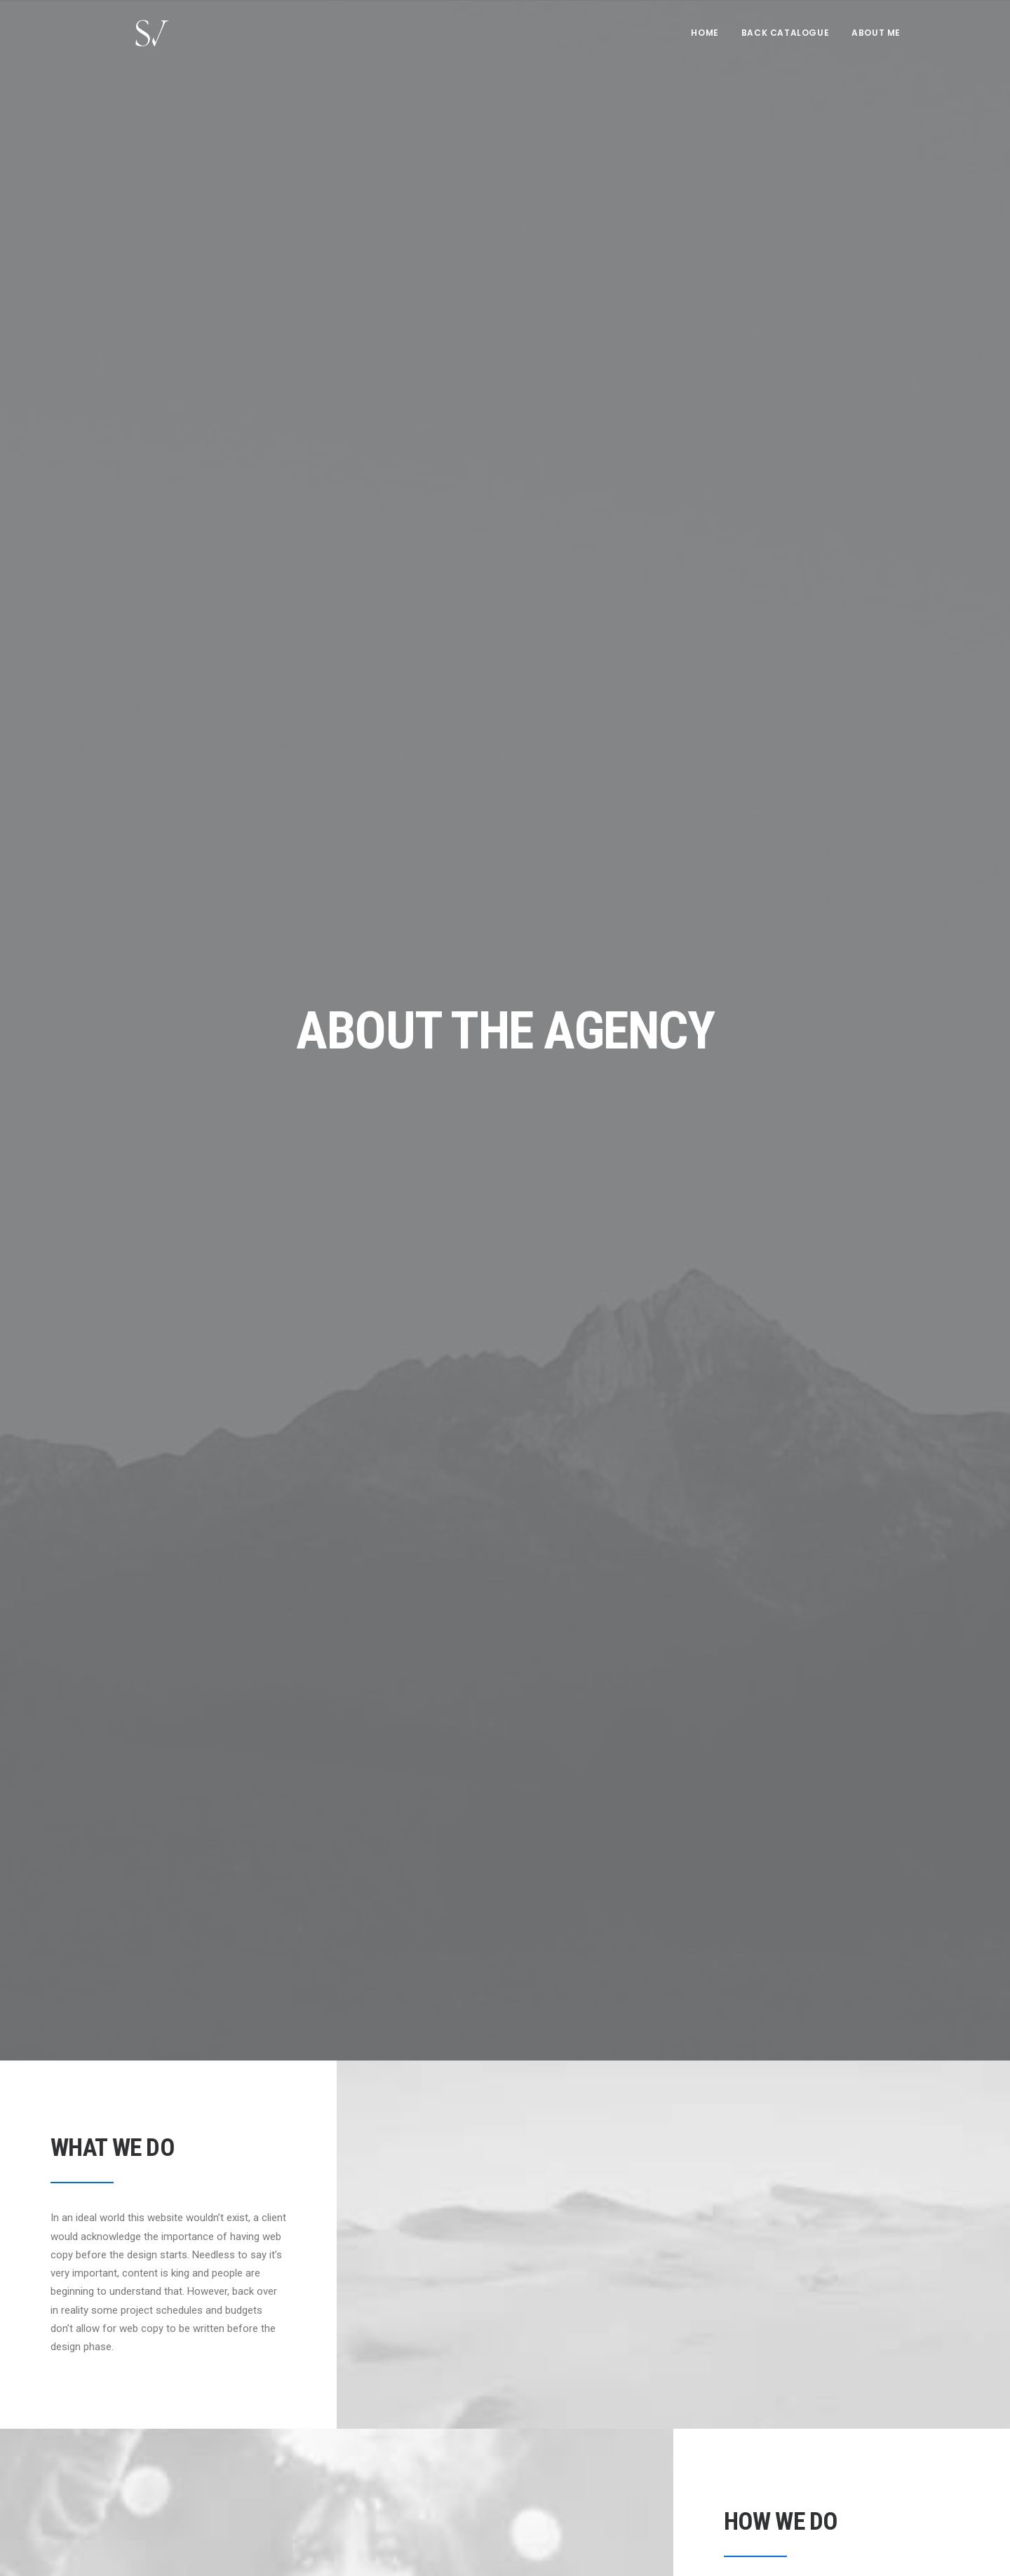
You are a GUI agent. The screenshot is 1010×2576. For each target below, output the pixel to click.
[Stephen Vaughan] (136, 40)
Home (704, 40)
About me (876, 40)
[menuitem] (709, 40)
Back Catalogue (785, 40)
